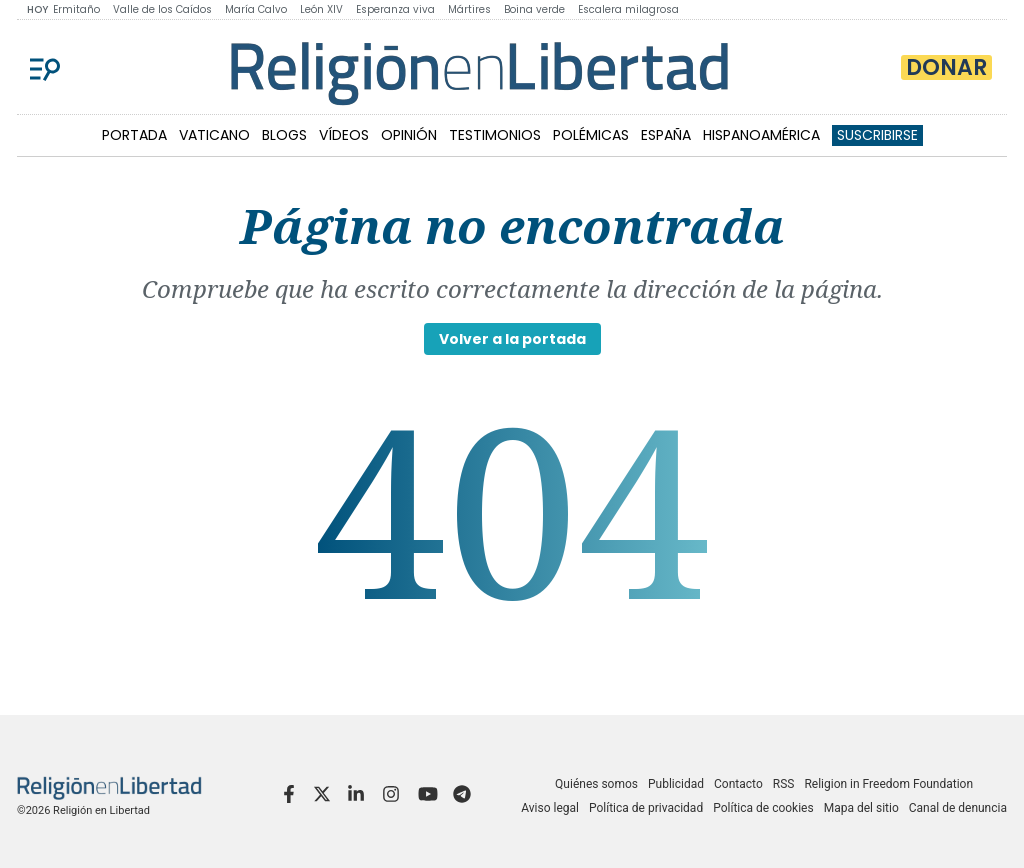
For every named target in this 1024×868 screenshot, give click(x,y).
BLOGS (284, 135)
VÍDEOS (344, 135)
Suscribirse (877, 135)
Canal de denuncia (958, 808)
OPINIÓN (409, 135)
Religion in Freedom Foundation (888, 784)
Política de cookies (763, 808)
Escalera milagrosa (628, 9)
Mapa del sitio (861, 808)
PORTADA (134, 135)
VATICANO (214, 135)
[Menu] (45, 67)
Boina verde (534, 9)
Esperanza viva (395, 9)
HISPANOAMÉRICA (761, 135)
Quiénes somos (596, 784)
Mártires (469, 9)
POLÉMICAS (591, 135)
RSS (784, 784)
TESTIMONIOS (495, 135)
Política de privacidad (646, 808)
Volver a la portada (512, 339)
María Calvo (256, 9)
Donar (946, 67)
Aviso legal (550, 808)
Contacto (738, 784)
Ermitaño (76, 9)
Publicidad (676, 784)
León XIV (321, 9)
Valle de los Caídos (162, 9)
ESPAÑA (666, 135)
